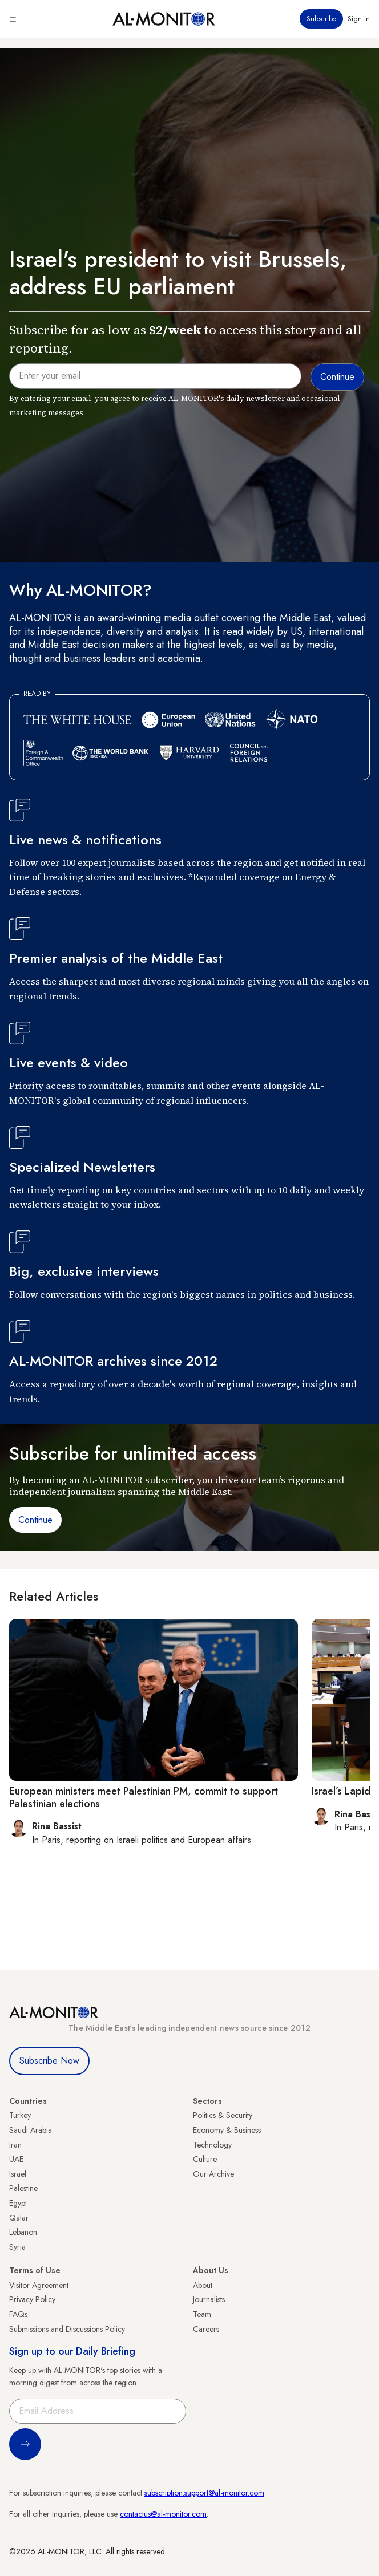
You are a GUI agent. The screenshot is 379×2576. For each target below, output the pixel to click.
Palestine (23, 2188)
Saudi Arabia (30, 2130)
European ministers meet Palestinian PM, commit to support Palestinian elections (143, 1797)
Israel (17, 2174)
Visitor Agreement (38, 2285)
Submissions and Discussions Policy (67, 2329)
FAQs (18, 2314)
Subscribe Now (49, 2060)
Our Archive (213, 2174)
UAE (16, 2159)
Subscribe (321, 19)
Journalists (209, 2299)
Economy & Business (227, 2130)
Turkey (20, 2115)
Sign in (359, 19)
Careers (206, 2329)
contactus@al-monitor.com (163, 2514)
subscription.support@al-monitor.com (204, 2492)
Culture (205, 2159)
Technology (212, 2144)
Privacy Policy (32, 2299)
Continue (35, 1519)
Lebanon (23, 2232)
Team (202, 2314)
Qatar (19, 2217)
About (202, 2285)
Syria (17, 2247)
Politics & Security (222, 2115)
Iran (15, 2144)
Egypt (18, 2203)
